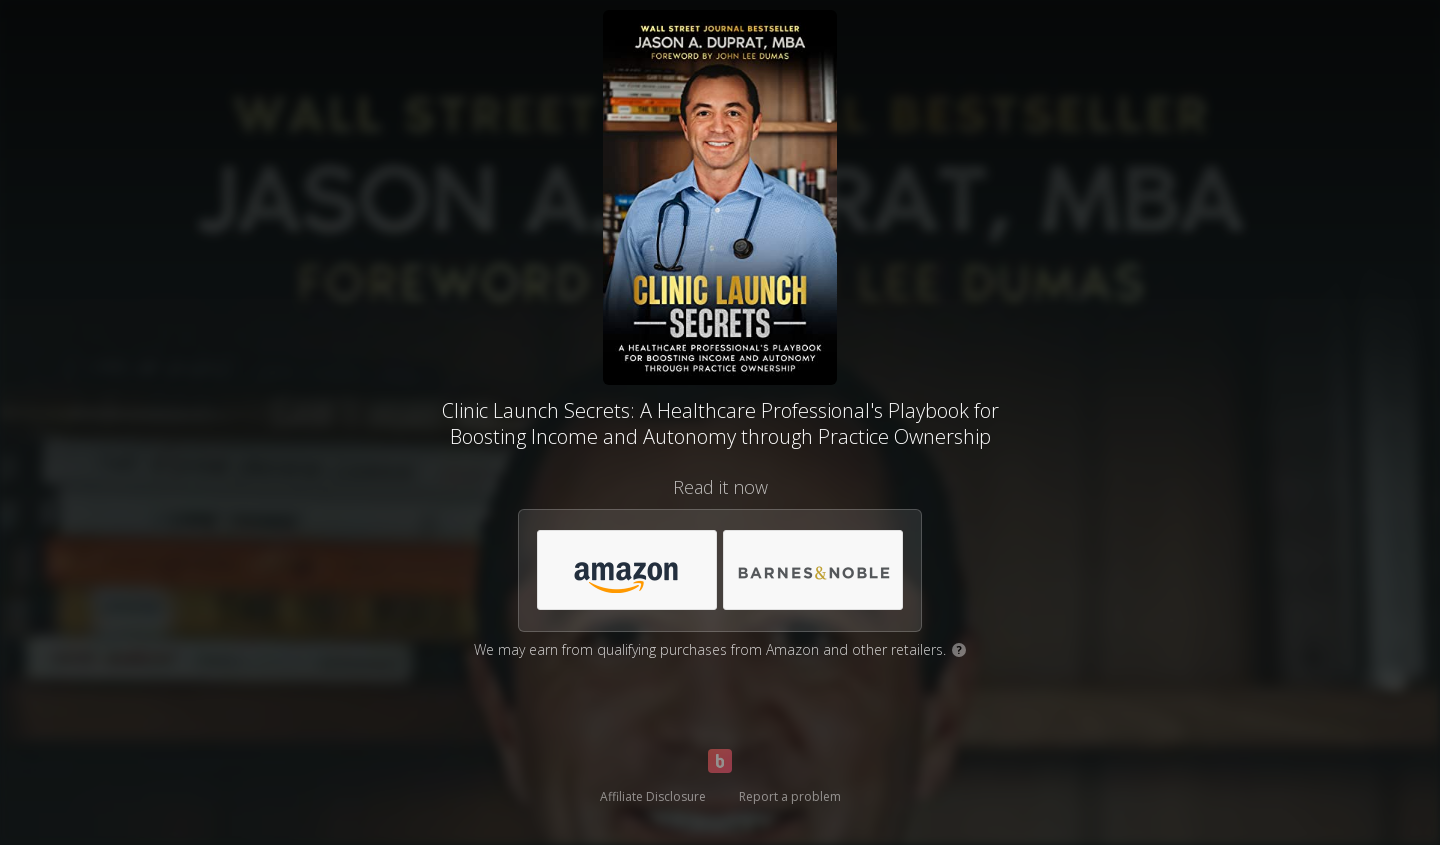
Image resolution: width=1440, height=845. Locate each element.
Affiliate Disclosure (653, 796)
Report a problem (790, 796)
